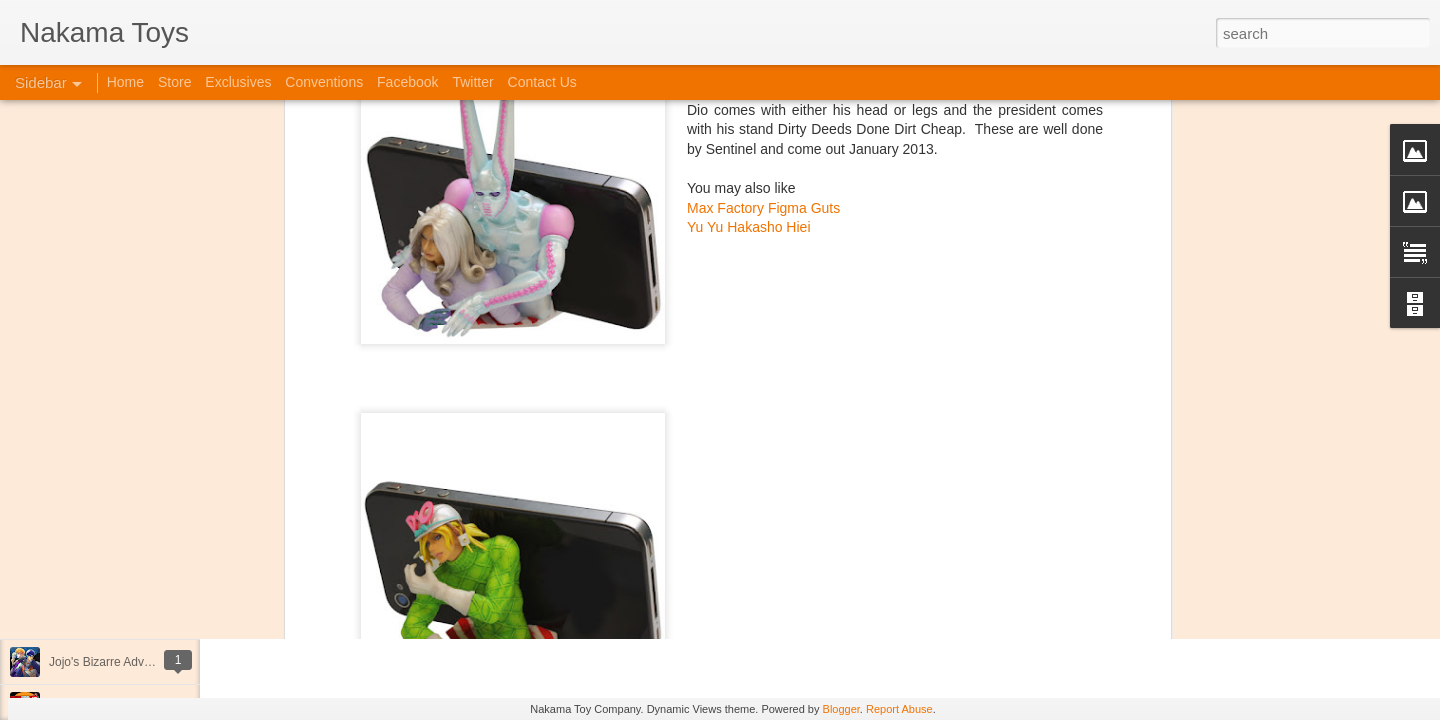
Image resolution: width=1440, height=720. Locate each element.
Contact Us (542, 82)
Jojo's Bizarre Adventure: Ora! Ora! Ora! (155, 662)
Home (125, 82)
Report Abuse (899, 709)
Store (174, 82)
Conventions (324, 82)
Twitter (472, 82)
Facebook (407, 82)
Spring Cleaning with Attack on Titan (145, 527)
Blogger (841, 709)
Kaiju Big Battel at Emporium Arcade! (147, 617)
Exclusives (238, 82)
